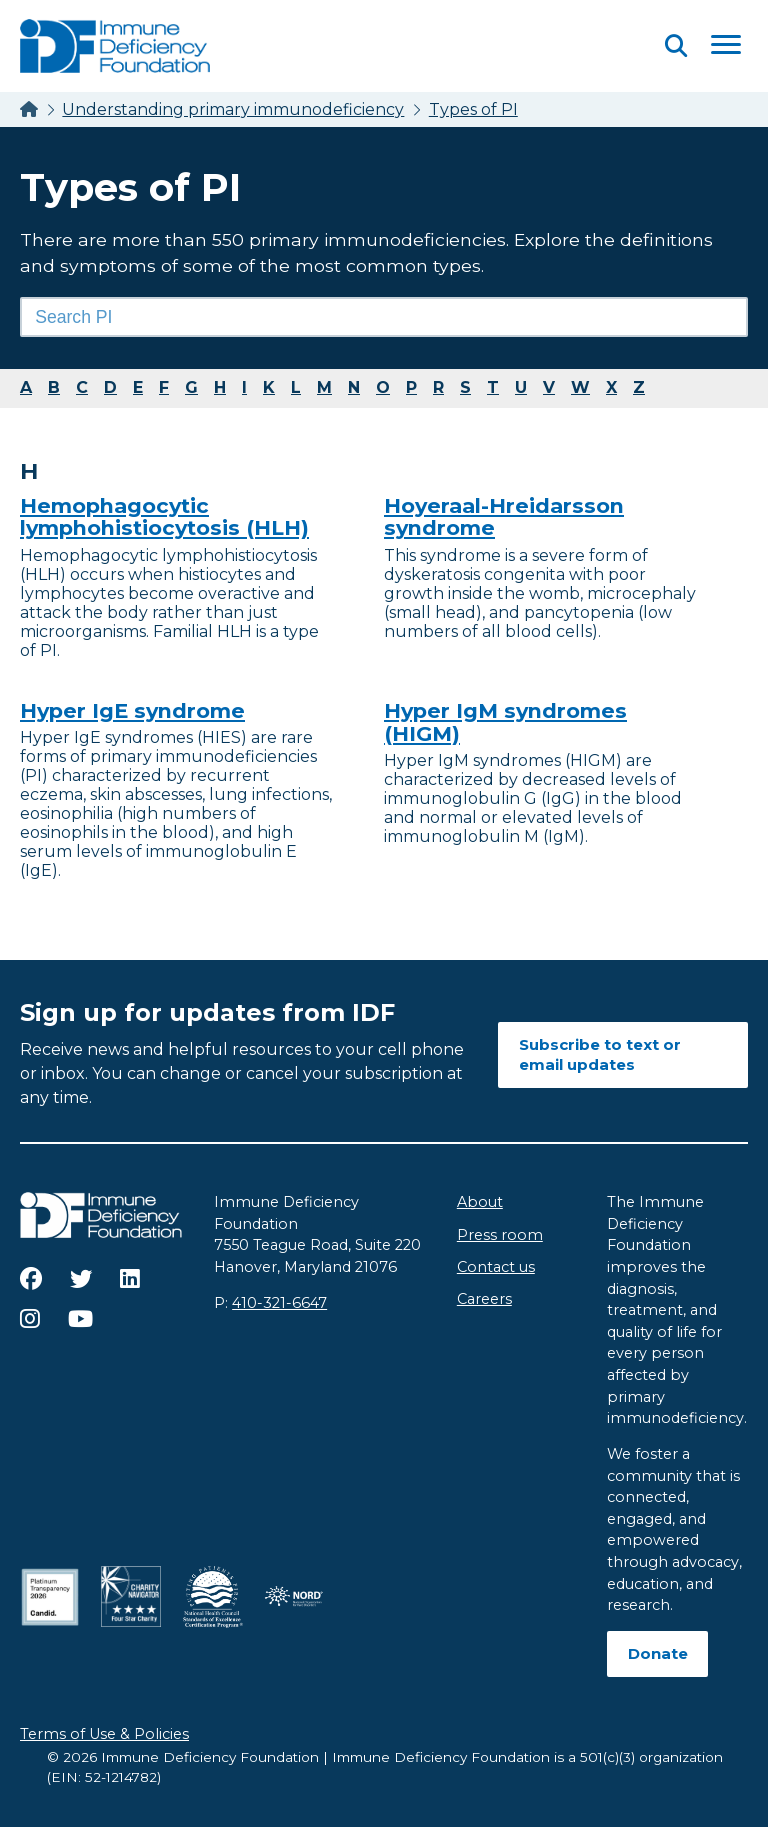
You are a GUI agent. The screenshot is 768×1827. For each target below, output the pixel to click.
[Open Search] (676, 45)
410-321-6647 (279, 1303)
